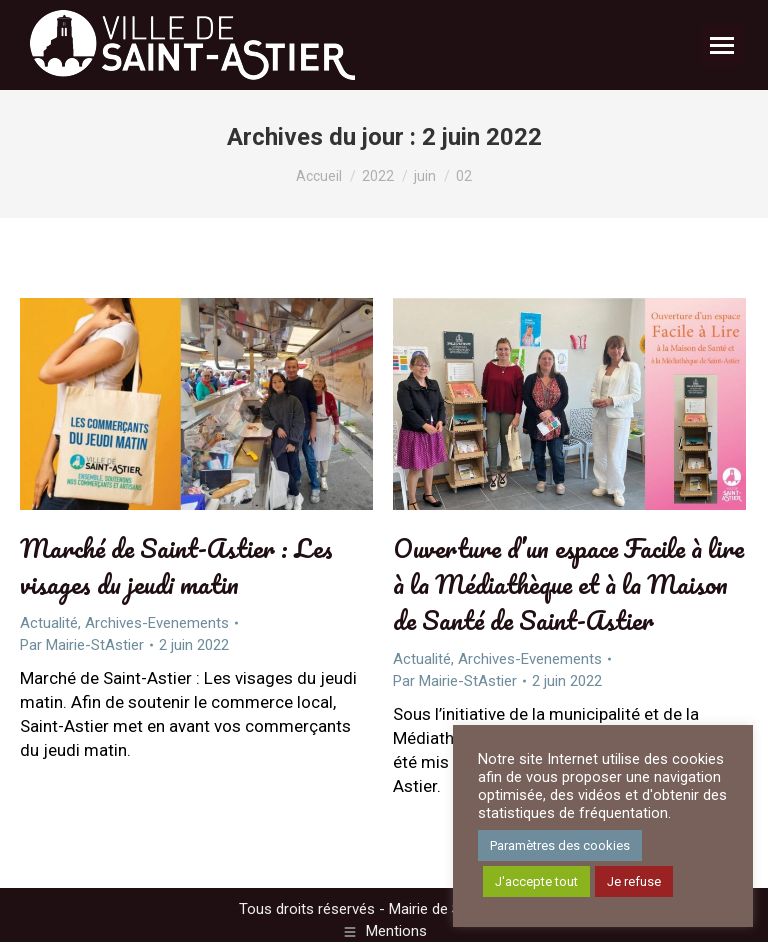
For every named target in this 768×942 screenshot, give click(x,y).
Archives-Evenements (157, 623)
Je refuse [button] (634, 881)
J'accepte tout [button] (536, 881)
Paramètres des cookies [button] (560, 845)
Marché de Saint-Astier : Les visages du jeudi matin (176, 566)
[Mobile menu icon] (722, 45)
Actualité (49, 623)
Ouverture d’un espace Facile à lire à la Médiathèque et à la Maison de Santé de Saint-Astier (568, 584)
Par (82, 645)
